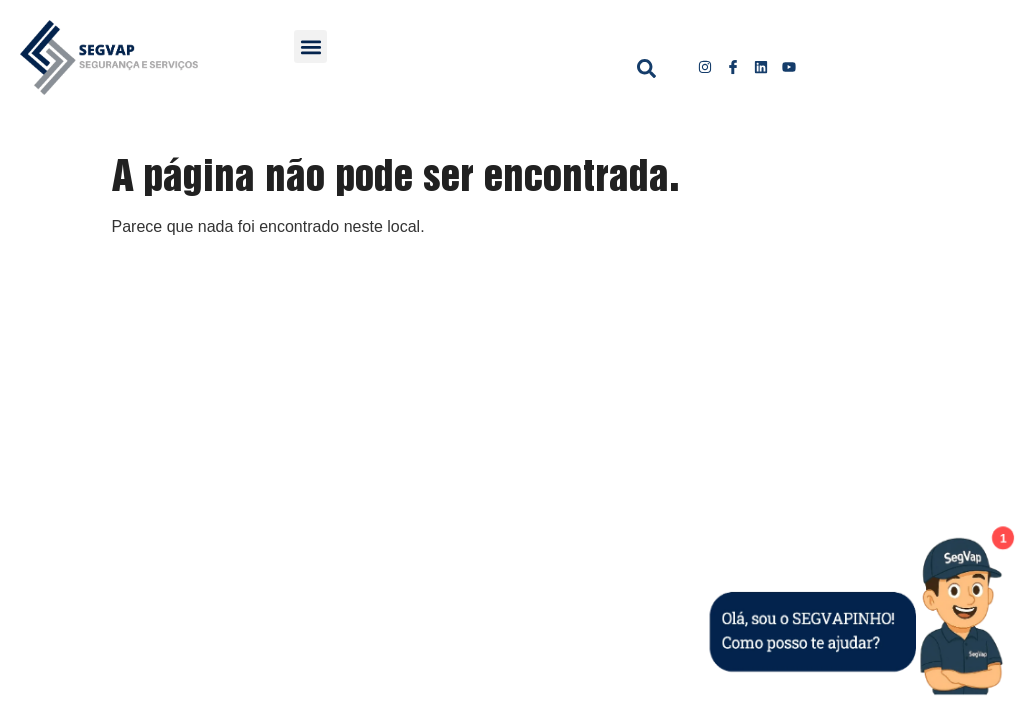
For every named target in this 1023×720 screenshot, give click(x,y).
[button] (310, 46)
